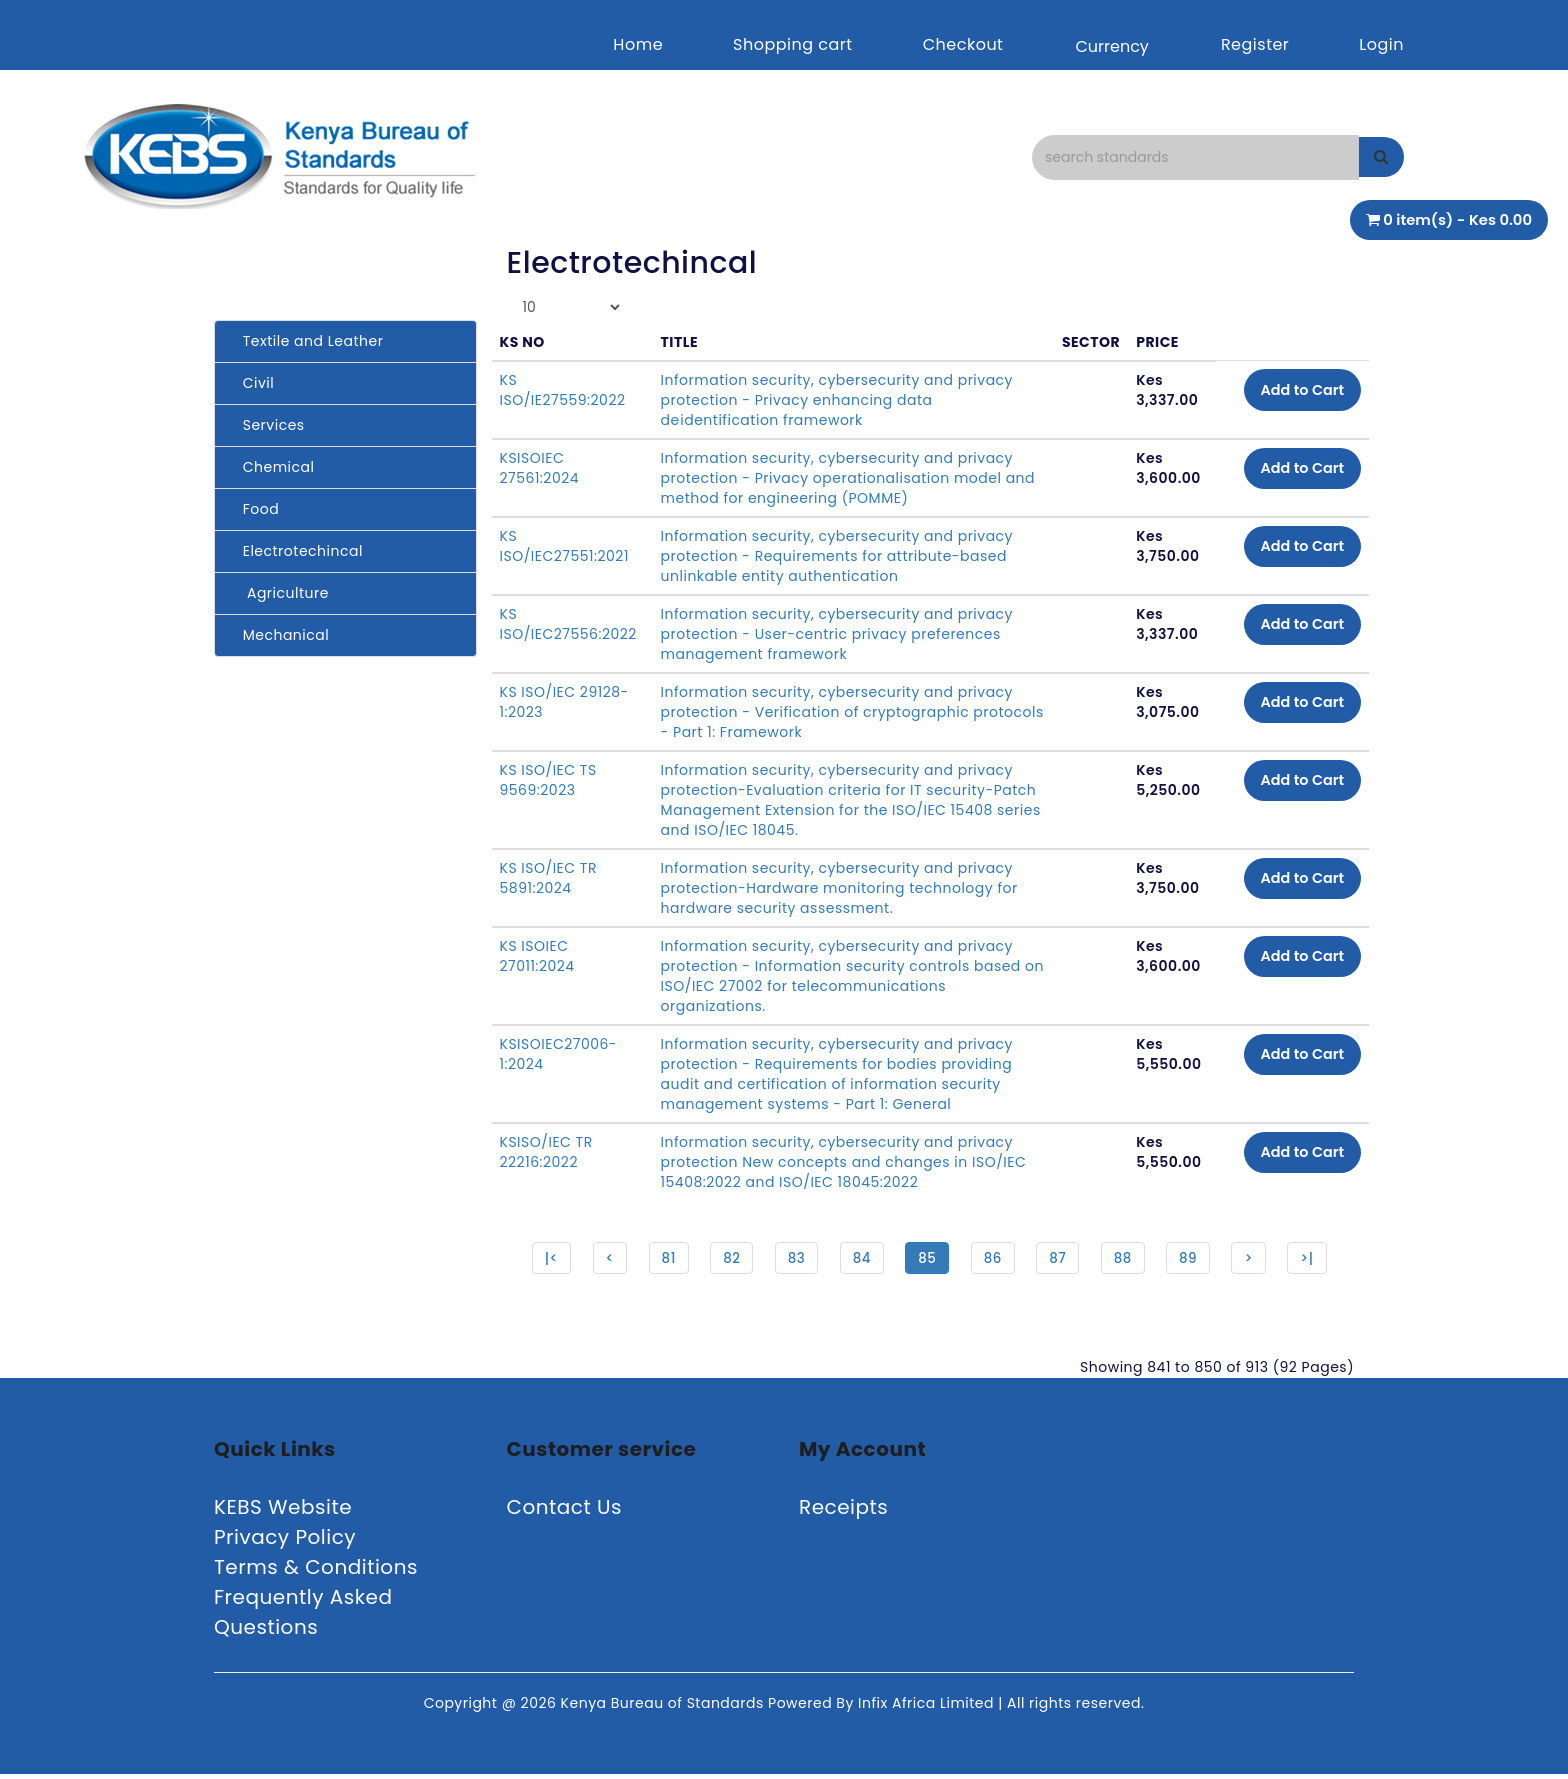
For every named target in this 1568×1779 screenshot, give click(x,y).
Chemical (272, 467)
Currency (1111, 46)
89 (1193, 1260)
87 (1060, 1260)
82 (727, 1260)
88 (1126, 1260)
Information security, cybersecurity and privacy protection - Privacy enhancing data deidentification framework (836, 400)
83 (793, 1260)
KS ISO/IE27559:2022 (563, 390)
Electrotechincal (296, 551)
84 (859, 1260)
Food (254, 509)
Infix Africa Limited (928, 1708)
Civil (252, 383)
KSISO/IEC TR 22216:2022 (546, 1152)
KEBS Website (283, 1512)
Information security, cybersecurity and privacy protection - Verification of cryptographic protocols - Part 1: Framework (836, 712)
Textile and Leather (306, 341)
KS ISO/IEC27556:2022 (568, 624)
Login (1381, 44)
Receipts (843, 1512)
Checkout (963, 44)
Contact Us (565, 1512)
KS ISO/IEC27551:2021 (564, 546)
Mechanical (279, 635)
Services (267, 425)
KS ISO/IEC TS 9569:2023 (548, 780)
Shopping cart (793, 44)
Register (1255, 44)
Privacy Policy (285, 1542)
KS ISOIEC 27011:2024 (537, 956)
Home (638, 44)
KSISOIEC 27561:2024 (540, 468)
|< (542, 1260)
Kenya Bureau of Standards (664, 1708)
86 (993, 1260)
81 (662, 1260)
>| (1316, 1260)
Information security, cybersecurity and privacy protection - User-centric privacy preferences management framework (836, 634)
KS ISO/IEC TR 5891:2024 (548, 878)
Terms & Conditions (316, 1572)
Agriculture (279, 593)
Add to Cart (1294, 391)
